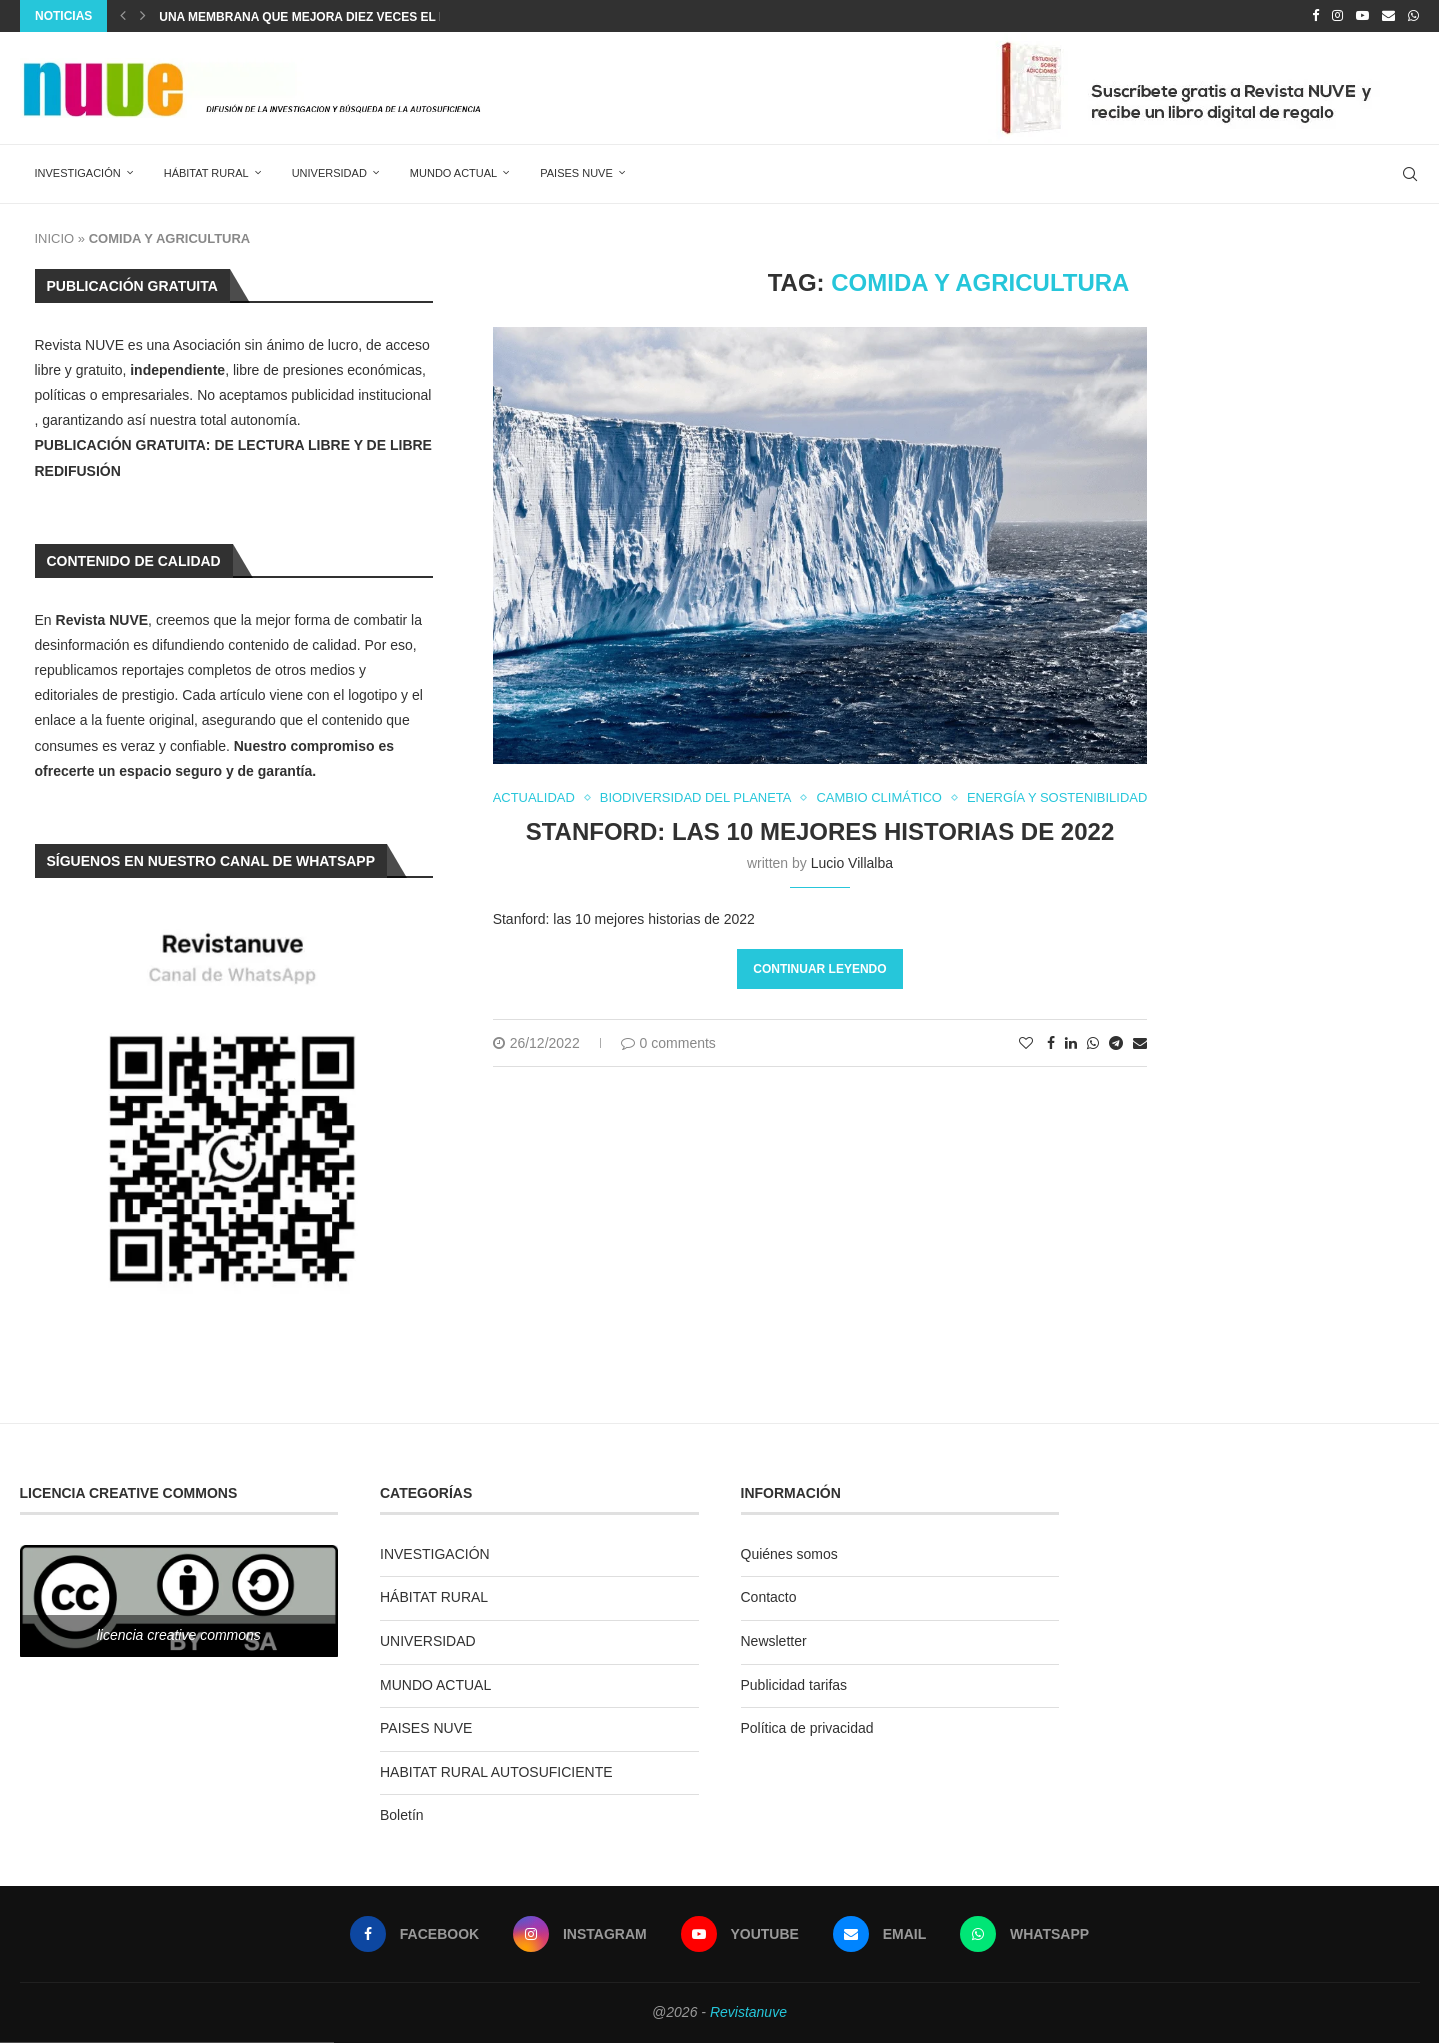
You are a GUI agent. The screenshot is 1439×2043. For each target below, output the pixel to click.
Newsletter (774, 1641)
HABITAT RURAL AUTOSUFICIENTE (496, 1772)
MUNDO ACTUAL (453, 173)
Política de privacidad (807, 1728)
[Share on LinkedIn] (1073, 1044)
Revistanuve (748, 2012)
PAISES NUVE (576, 173)
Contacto (769, 1597)
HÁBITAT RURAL (206, 173)
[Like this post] (1028, 1044)
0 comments (668, 1044)
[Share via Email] (1142, 1044)
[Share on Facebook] (1053, 1044)
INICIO (55, 238)
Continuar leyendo (820, 970)
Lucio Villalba (852, 864)
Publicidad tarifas (794, 1685)
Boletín (402, 1815)
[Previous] (123, 16)
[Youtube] (1362, 16)
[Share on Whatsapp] (1095, 1044)
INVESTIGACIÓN (78, 173)
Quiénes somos (789, 1554)
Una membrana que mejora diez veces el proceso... (334, 17)
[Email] (1388, 16)
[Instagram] (1337, 16)
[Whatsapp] (1413, 16)
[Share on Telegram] (1118, 1044)
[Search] (1410, 174)
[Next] (143, 16)
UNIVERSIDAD (329, 173)
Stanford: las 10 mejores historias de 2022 (820, 832)
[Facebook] (1315, 16)
